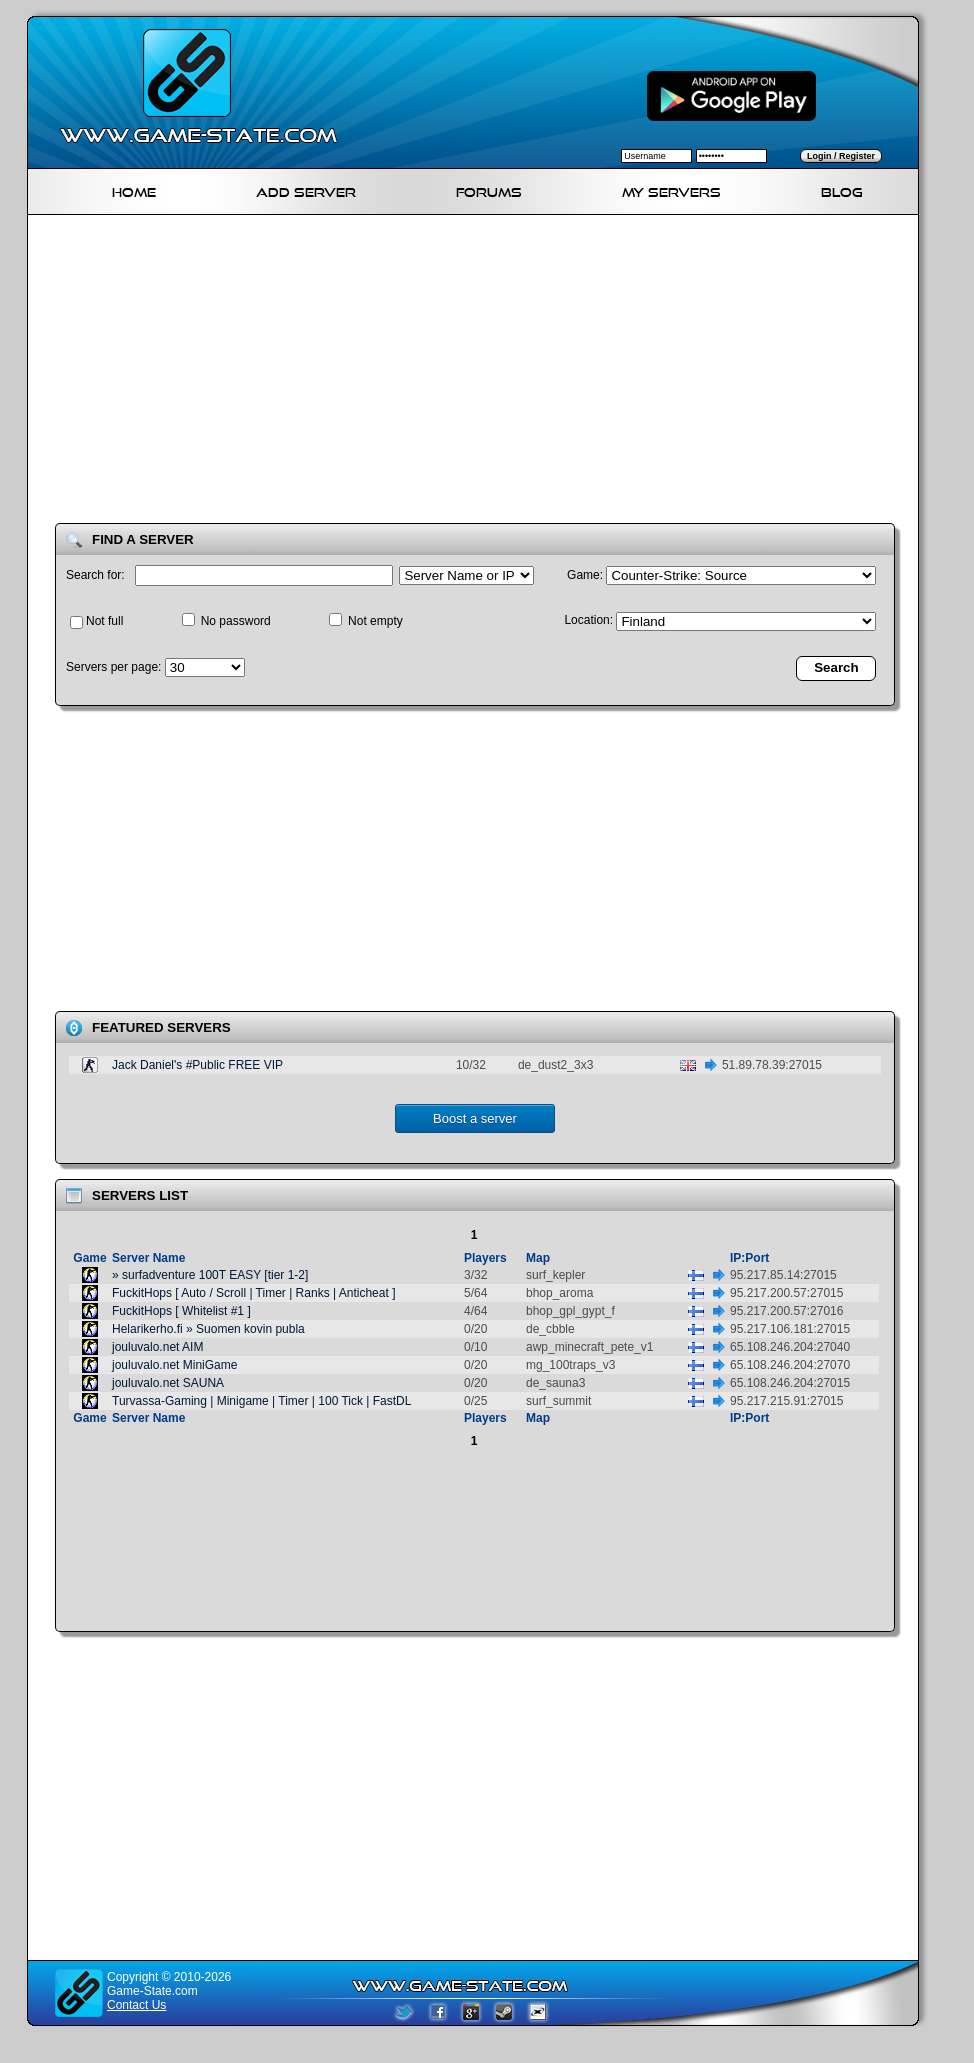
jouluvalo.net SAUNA (168, 1383)
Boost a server (475, 1118)
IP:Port (749, 1258)
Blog (842, 189)
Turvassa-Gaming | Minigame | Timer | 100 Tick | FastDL (261, 1401)
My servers (671, 189)
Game (89, 1258)
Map (538, 1258)
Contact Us (136, 2005)
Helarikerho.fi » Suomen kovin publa (208, 1329)
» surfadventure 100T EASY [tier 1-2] (210, 1275)
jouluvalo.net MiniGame (174, 1365)
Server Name (148, 1258)
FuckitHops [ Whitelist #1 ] (181, 1311)
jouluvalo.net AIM (157, 1347)
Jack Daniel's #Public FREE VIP (197, 1065)
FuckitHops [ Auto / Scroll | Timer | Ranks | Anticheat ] (253, 1293)
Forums (489, 189)
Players (485, 1258)
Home (134, 189)
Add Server (306, 189)
